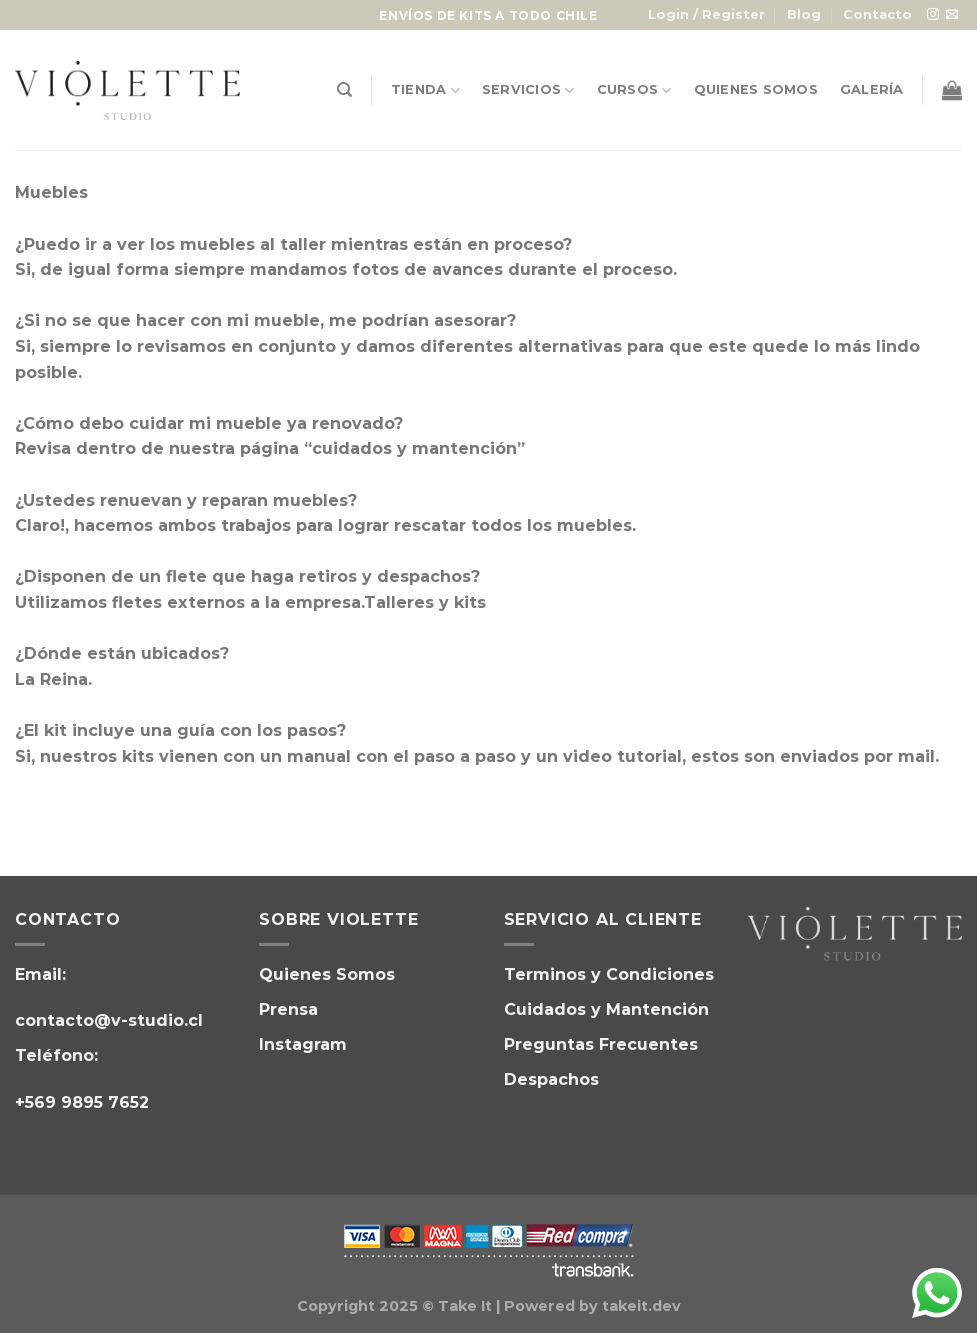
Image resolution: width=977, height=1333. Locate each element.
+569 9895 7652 (82, 1102)
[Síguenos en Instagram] (933, 15)
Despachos (551, 1079)
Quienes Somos (756, 89)
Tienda (425, 90)
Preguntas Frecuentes (601, 1044)
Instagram (303, 1044)
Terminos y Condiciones (609, 974)
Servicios (528, 90)
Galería (872, 89)
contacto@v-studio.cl (109, 1020)
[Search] (344, 90)
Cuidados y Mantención (606, 1009)
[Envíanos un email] (952, 15)
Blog (804, 14)
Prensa (288, 1009)
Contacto (877, 14)
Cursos (634, 90)
